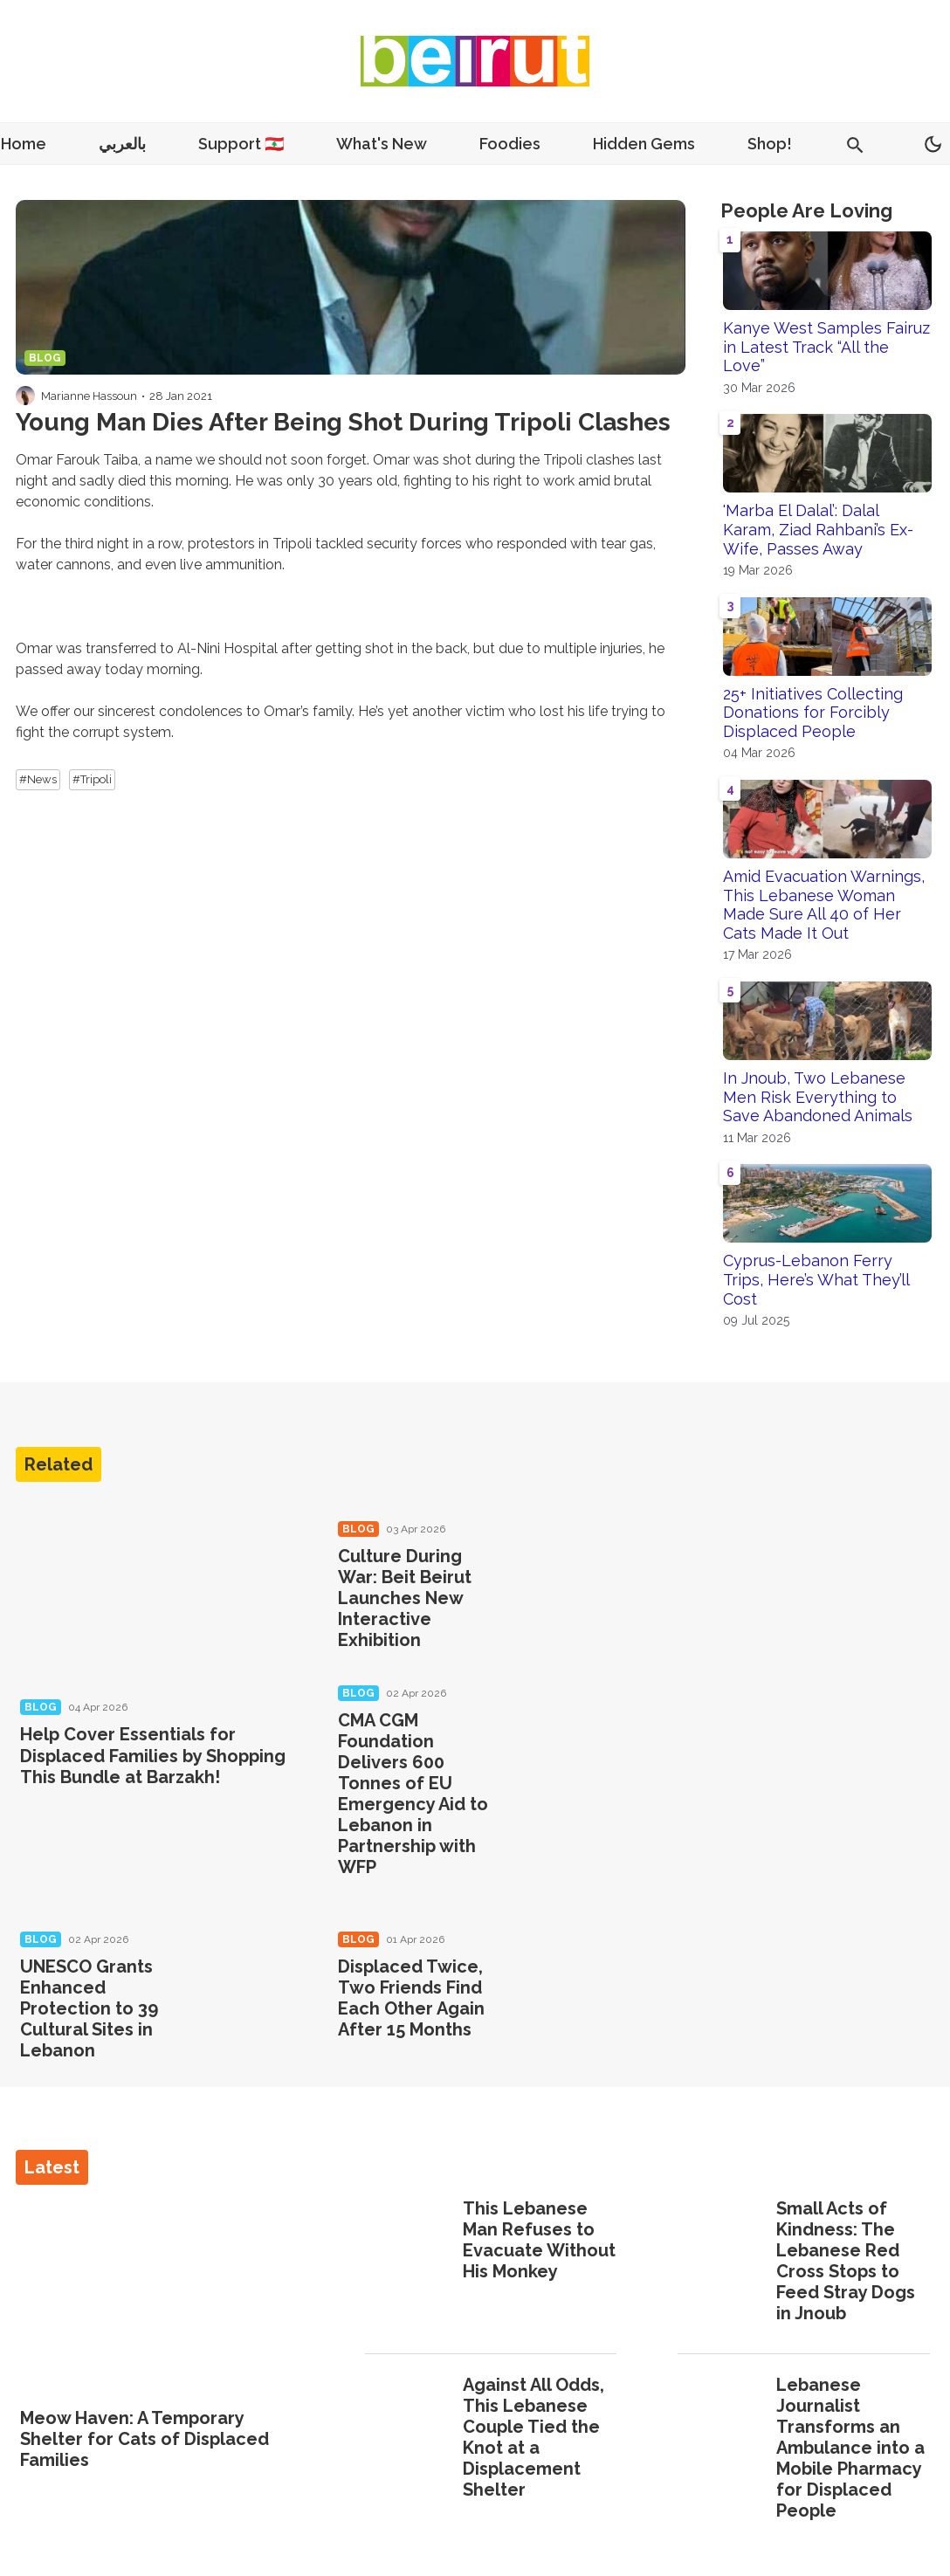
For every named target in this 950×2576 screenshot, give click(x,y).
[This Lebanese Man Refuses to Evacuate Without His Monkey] (408, 2242)
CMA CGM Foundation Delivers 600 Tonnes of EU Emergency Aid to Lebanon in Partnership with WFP (413, 1793)
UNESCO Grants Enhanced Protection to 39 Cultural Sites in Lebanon (89, 2008)
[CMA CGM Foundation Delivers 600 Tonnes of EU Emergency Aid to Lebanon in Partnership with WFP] (564, 1731)
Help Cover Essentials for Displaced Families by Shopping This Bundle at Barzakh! (153, 1755)
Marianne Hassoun (89, 396)
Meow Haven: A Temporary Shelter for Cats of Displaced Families (144, 2438)
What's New (381, 143)
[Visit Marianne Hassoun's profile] (25, 395)
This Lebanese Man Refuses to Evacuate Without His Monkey (539, 2240)
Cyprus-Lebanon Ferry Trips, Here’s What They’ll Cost (816, 1279)
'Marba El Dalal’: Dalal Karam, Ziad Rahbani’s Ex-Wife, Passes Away (818, 529)
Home (23, 143)
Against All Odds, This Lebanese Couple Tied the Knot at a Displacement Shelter (533, 2437)
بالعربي (122, 143)
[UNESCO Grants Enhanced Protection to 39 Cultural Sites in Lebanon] (246, 1977)
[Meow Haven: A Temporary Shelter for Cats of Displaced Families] (162, 2298)
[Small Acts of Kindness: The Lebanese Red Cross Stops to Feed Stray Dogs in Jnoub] (721, 2263)
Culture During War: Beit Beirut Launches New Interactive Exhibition (405, 1598)
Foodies (509, 143)
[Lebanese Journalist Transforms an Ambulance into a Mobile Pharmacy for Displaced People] (721, 2450)
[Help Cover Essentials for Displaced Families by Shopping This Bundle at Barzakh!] (157, 1592)
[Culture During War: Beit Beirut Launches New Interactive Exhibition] (564, 1566)
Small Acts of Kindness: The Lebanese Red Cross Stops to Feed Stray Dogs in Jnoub (845, 2261)
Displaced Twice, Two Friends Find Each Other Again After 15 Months (411, 1998)
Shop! (769, 143)
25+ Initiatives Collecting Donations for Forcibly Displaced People (813, 712)
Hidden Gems (644, 143)
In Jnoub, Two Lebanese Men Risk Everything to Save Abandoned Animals (817, 1097)
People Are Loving (806, 210)
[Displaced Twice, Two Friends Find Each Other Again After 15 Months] (564, 1977)
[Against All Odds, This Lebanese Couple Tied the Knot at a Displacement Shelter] (408, 2439)
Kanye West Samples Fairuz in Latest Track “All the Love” (826, 347)
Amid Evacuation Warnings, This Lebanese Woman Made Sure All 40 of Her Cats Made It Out (824, 904)
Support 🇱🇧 (241, 143)
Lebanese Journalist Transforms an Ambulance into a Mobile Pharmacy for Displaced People (850, 2447)
